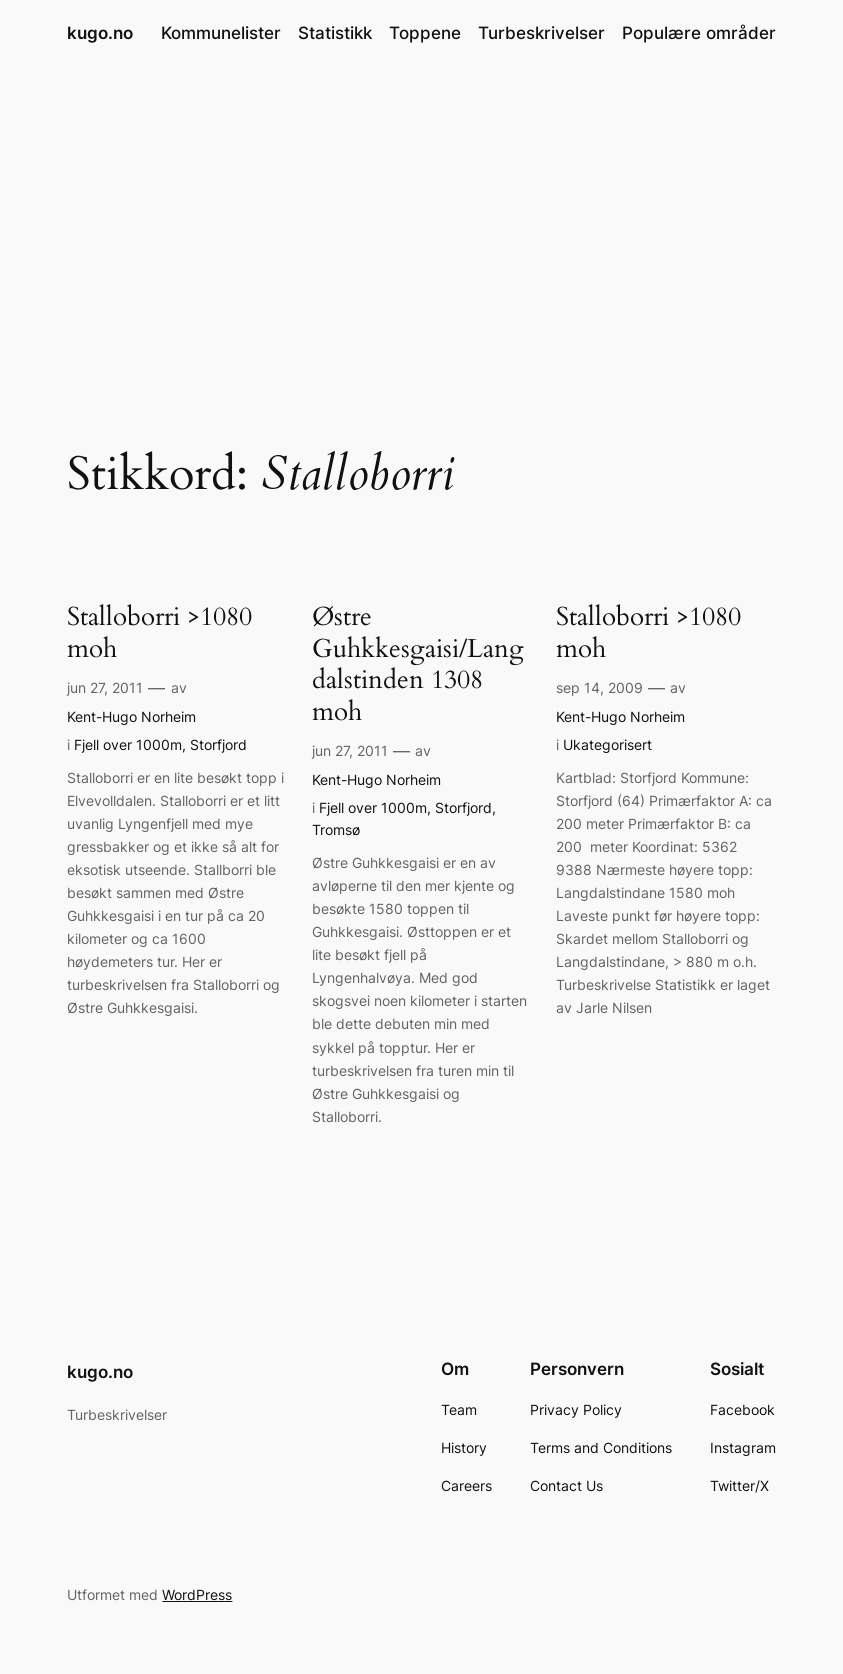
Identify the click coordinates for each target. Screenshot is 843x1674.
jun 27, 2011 (105, 687)
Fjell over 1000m (128, 744)
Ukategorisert (607, 744)
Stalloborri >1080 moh (159, 633)
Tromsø (336, 829)
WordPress (197, 1594)
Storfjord (218, 744)
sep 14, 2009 (599, 687)
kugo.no (100, 33)
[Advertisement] (421, 225)
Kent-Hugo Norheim (131, 716)
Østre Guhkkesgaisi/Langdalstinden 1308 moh (418, 665)
